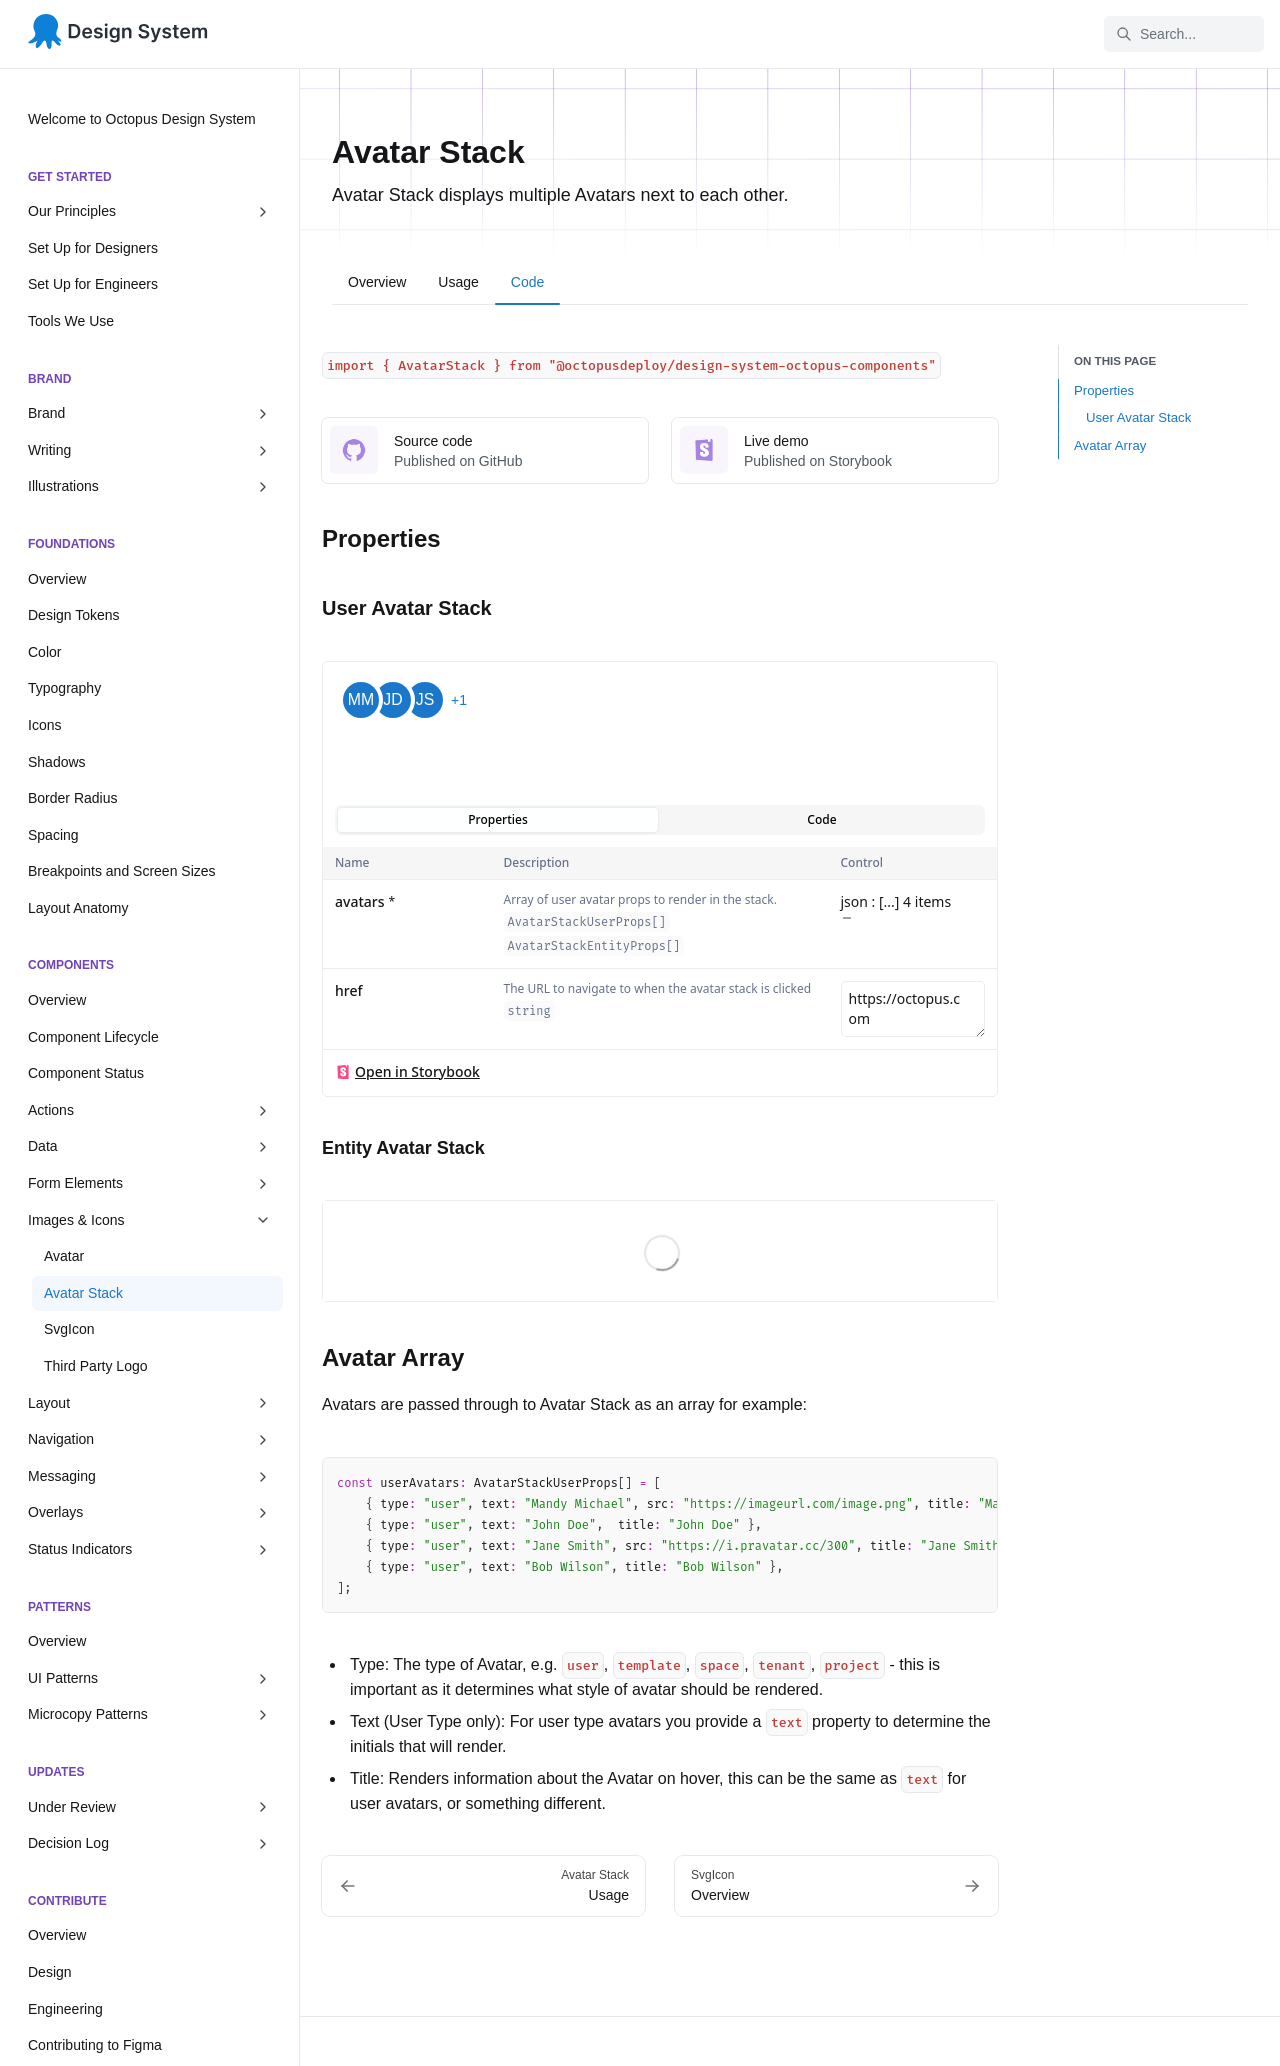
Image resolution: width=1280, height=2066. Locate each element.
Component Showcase (717, 2020)
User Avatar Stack (1138, 417)
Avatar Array (1110, 445)
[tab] (377, 285)
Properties (1104, 390)
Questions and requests (1037, 1956)
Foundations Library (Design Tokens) (446, 1956)
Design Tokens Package (722, 1924)
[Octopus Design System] (118, 34)
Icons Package (693, 1956)
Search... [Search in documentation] (1156, 34)
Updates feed (1004, 1924)
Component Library (391, 1924)
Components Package (716, 1988)
